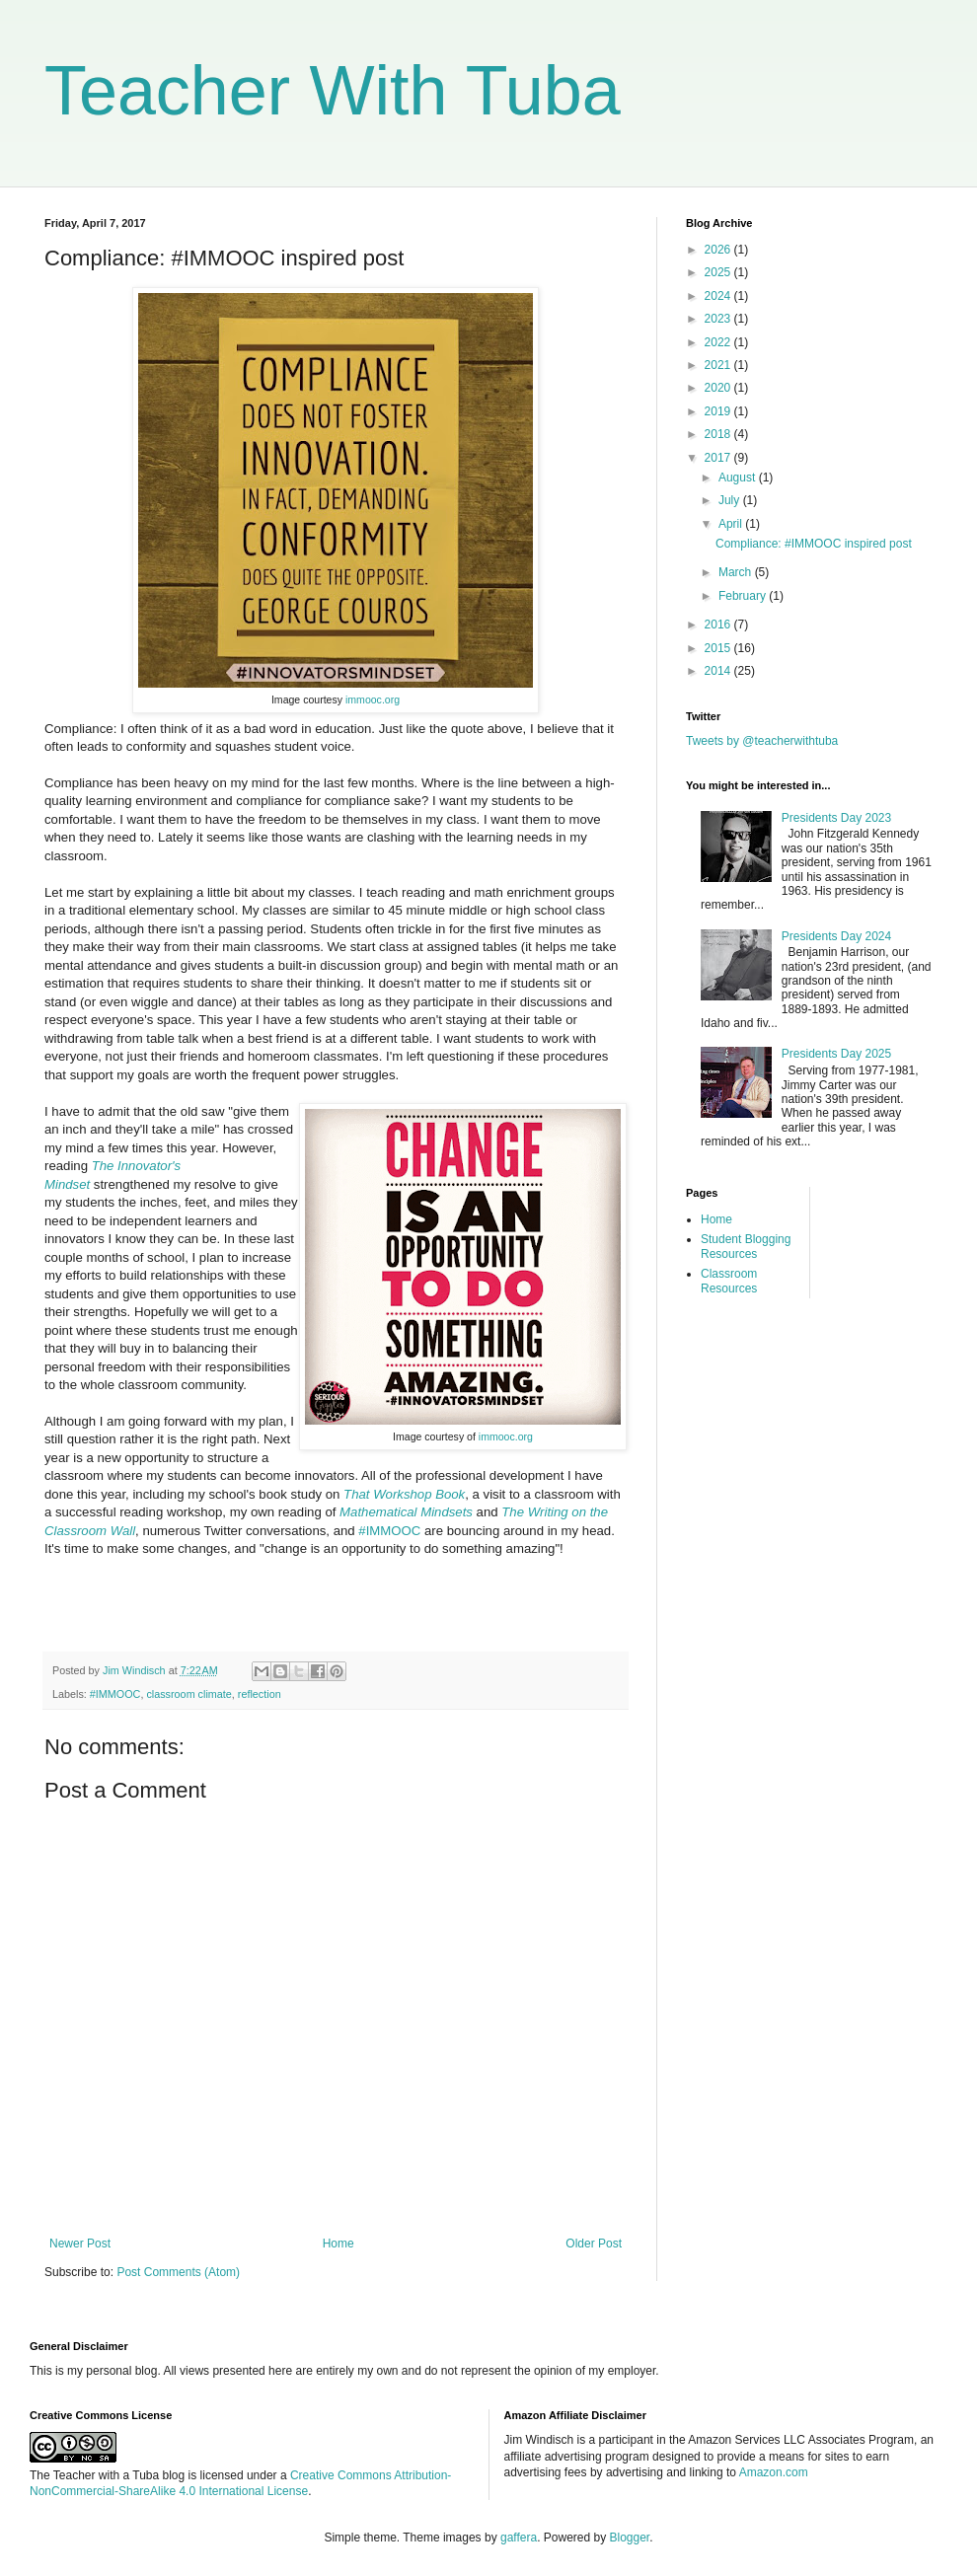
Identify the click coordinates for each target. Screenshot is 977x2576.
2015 (719, 648)
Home (338, 2243)
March (736, 572)
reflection (259, 1694)
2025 (719, 272)
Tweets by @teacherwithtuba (762, 741)
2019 (719, 411)
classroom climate (188, 1694)
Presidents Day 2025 (836, 1054)
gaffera (518, 2537)
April (731, 524)
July (730, 500)
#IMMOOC (389, 1530)
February (743, 596)
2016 (719, 624)
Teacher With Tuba (332, 90)
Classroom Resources (729, 1280)
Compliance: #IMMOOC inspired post (813, 544)
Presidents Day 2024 (836, 936)
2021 (719, 365)
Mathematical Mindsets (406, 1512)
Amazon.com (773, 2472)
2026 (719, 250)
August (738, 477)
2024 (719, 296)
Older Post (593, 2243)
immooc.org (372, 699)
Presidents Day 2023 (836, 818)
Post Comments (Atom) (178, 2272)
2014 (719, 671)
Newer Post (80, 2243)
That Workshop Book (404, 1494)
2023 (719, 319)
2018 (719, 434)
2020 (719, 388)
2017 (719, 458)
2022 (719, 342)
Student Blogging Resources (745, 1246)
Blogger (630, 2537)
